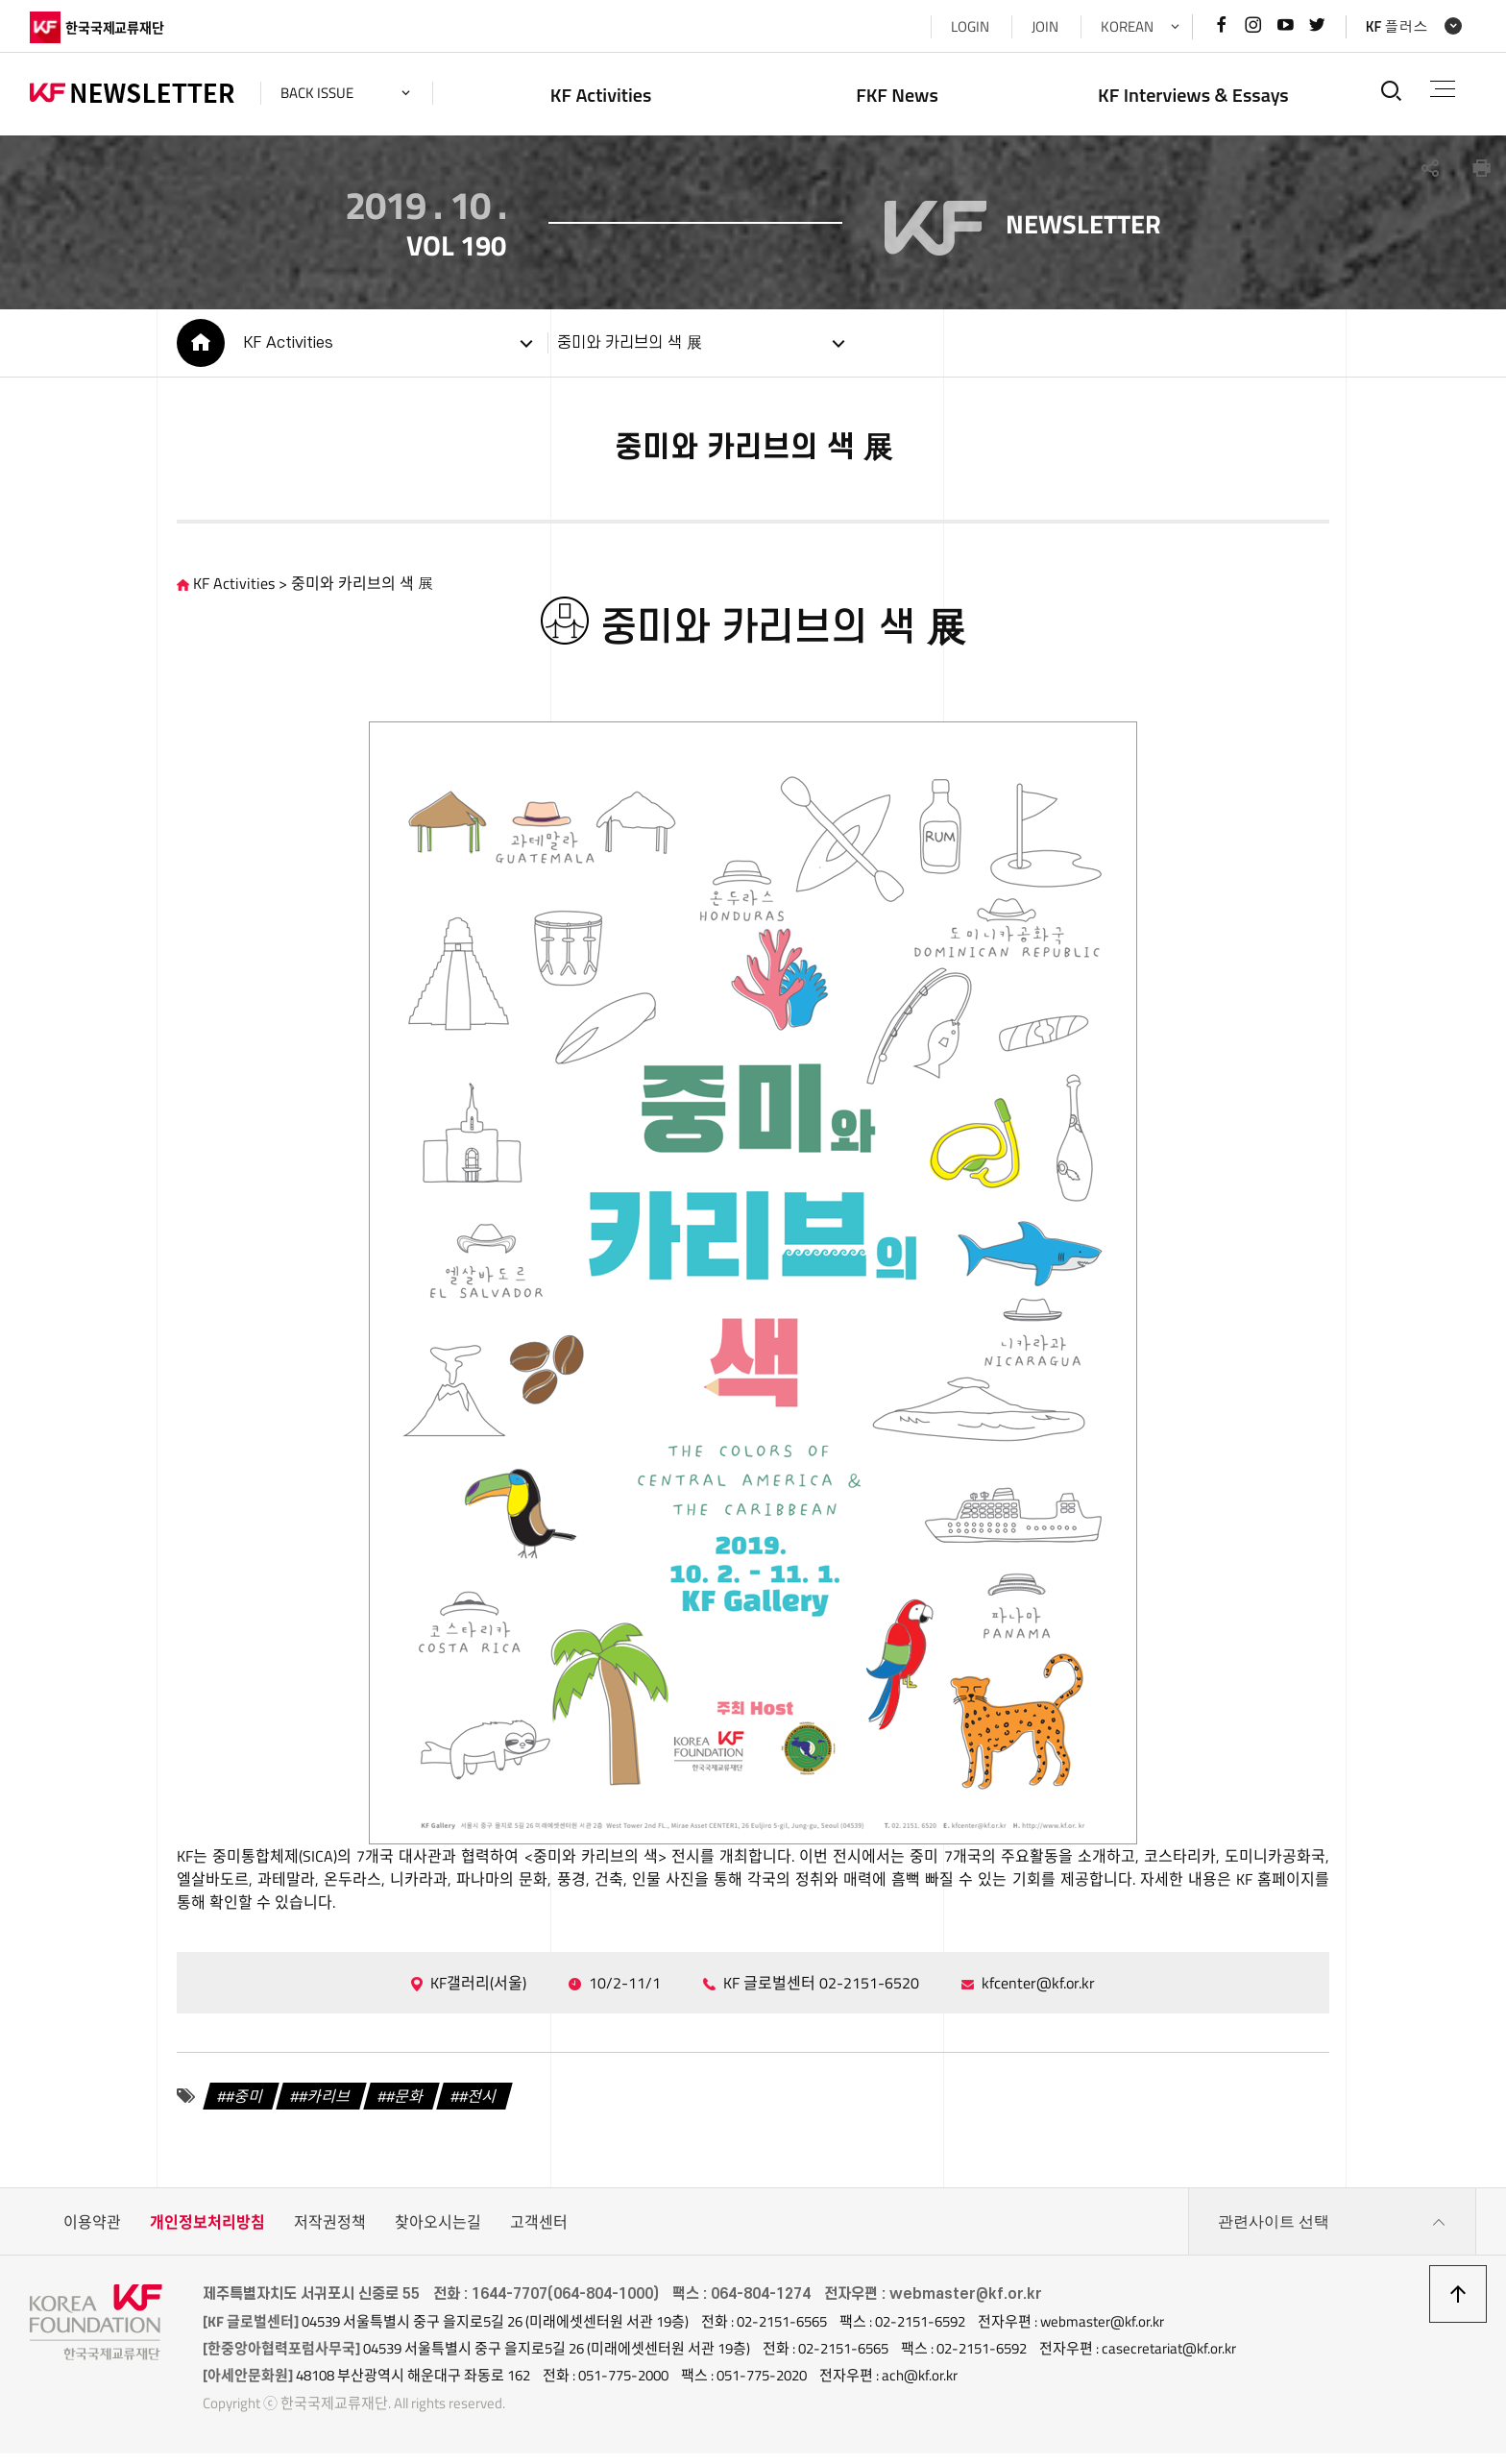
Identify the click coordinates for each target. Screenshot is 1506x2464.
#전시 (478, 2106)
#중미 (245, 2106)
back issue (316, 93)
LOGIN (970, 26)
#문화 (405, 2106)
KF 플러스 (1397, 26)
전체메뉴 (1442, 89)
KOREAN (1127, 26)
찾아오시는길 (438, 2232)
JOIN (1045, 26)
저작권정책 (330, 2232)
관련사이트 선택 (1332, 2232)
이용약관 (92, 2232)
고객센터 (539, 2232)
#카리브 (325, 2106)
